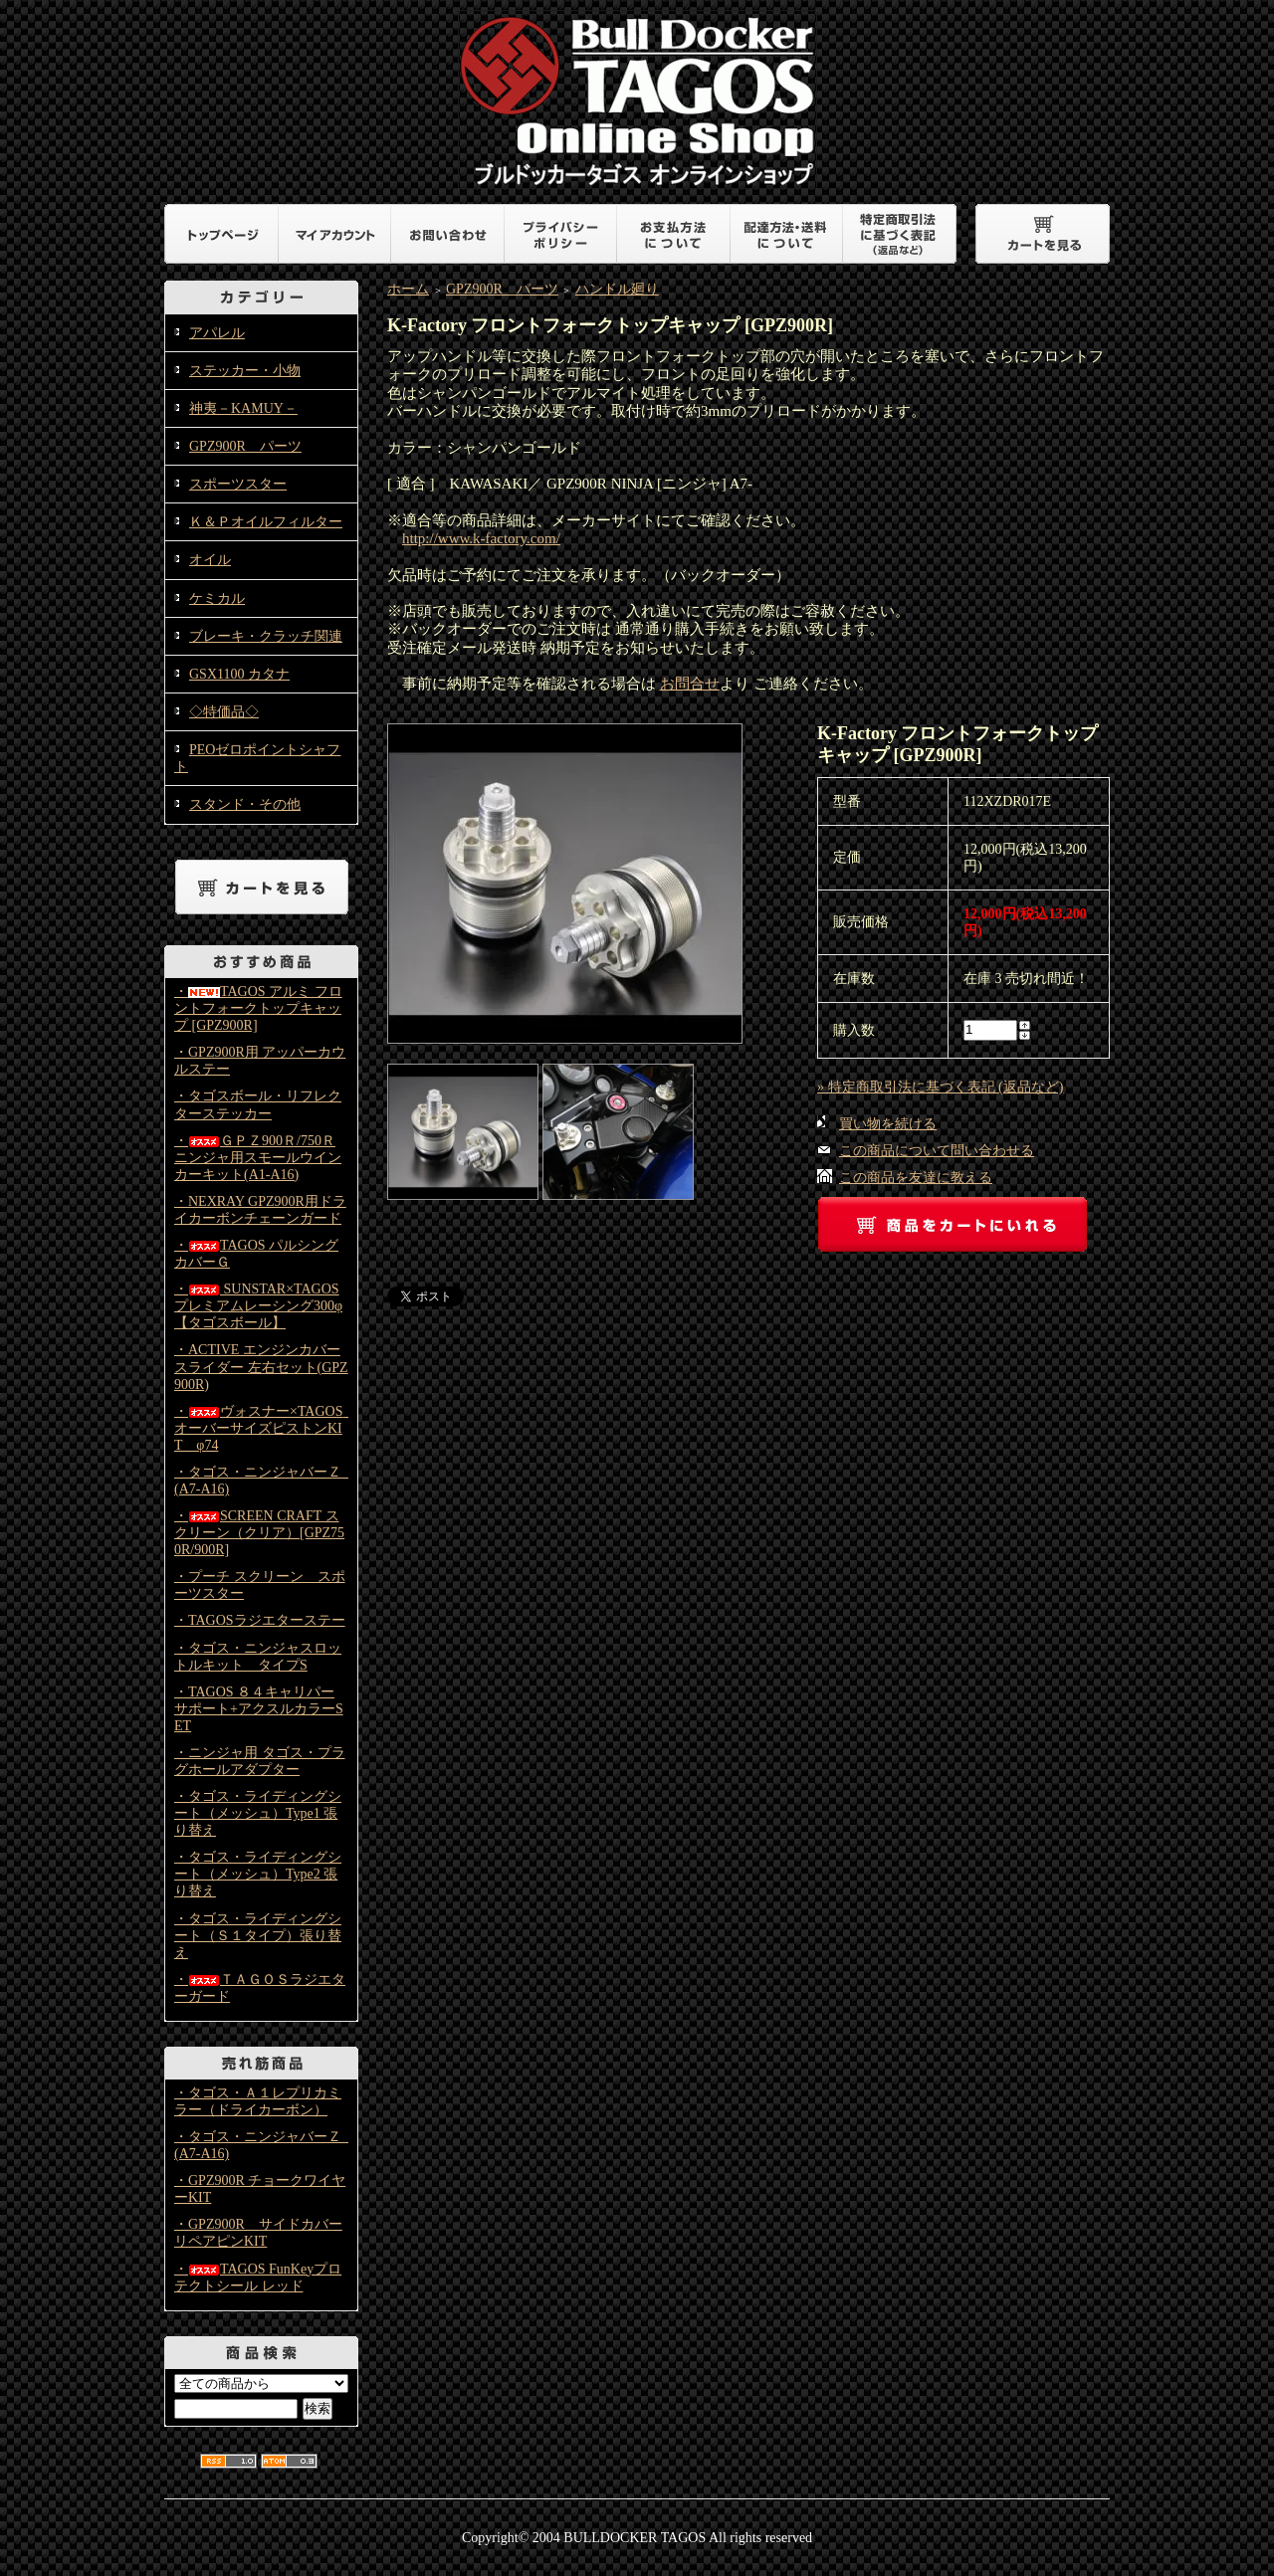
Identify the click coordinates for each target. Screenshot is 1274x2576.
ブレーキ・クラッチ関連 (265, 636)
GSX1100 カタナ (239, 674)
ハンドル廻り (617, 289)
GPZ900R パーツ (245, 446)
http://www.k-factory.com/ (481, 538)
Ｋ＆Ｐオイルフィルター (265, 521)
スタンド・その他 (245, 804)
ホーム (408, 289)
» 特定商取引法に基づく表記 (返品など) (940, 1087)
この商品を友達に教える (915, 1177)
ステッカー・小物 (245, 370)
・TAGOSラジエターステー (259, 1620)
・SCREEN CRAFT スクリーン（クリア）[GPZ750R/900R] (259, 1532)
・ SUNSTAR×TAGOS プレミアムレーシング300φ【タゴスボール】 (258, 1306)
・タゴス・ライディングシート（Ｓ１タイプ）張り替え (257, 1935)
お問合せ (690, 684)
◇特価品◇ (224, 711)
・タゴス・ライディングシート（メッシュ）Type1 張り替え (257, 1813)
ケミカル (217, 598)
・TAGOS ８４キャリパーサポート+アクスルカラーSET (258, 1708)
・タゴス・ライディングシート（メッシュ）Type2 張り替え (257, 1874)
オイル (210, 559)
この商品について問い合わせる (936, 1150)
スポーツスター (238, 484)
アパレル (217, 332)
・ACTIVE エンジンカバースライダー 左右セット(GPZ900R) (261, 1366)
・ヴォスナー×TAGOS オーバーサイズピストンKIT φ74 (265, 1428)
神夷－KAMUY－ (243, 408)
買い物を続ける (888, 1123)
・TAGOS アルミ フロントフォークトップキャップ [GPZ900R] (258, 1008)
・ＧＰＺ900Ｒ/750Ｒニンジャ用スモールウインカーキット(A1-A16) (257, 1157)
